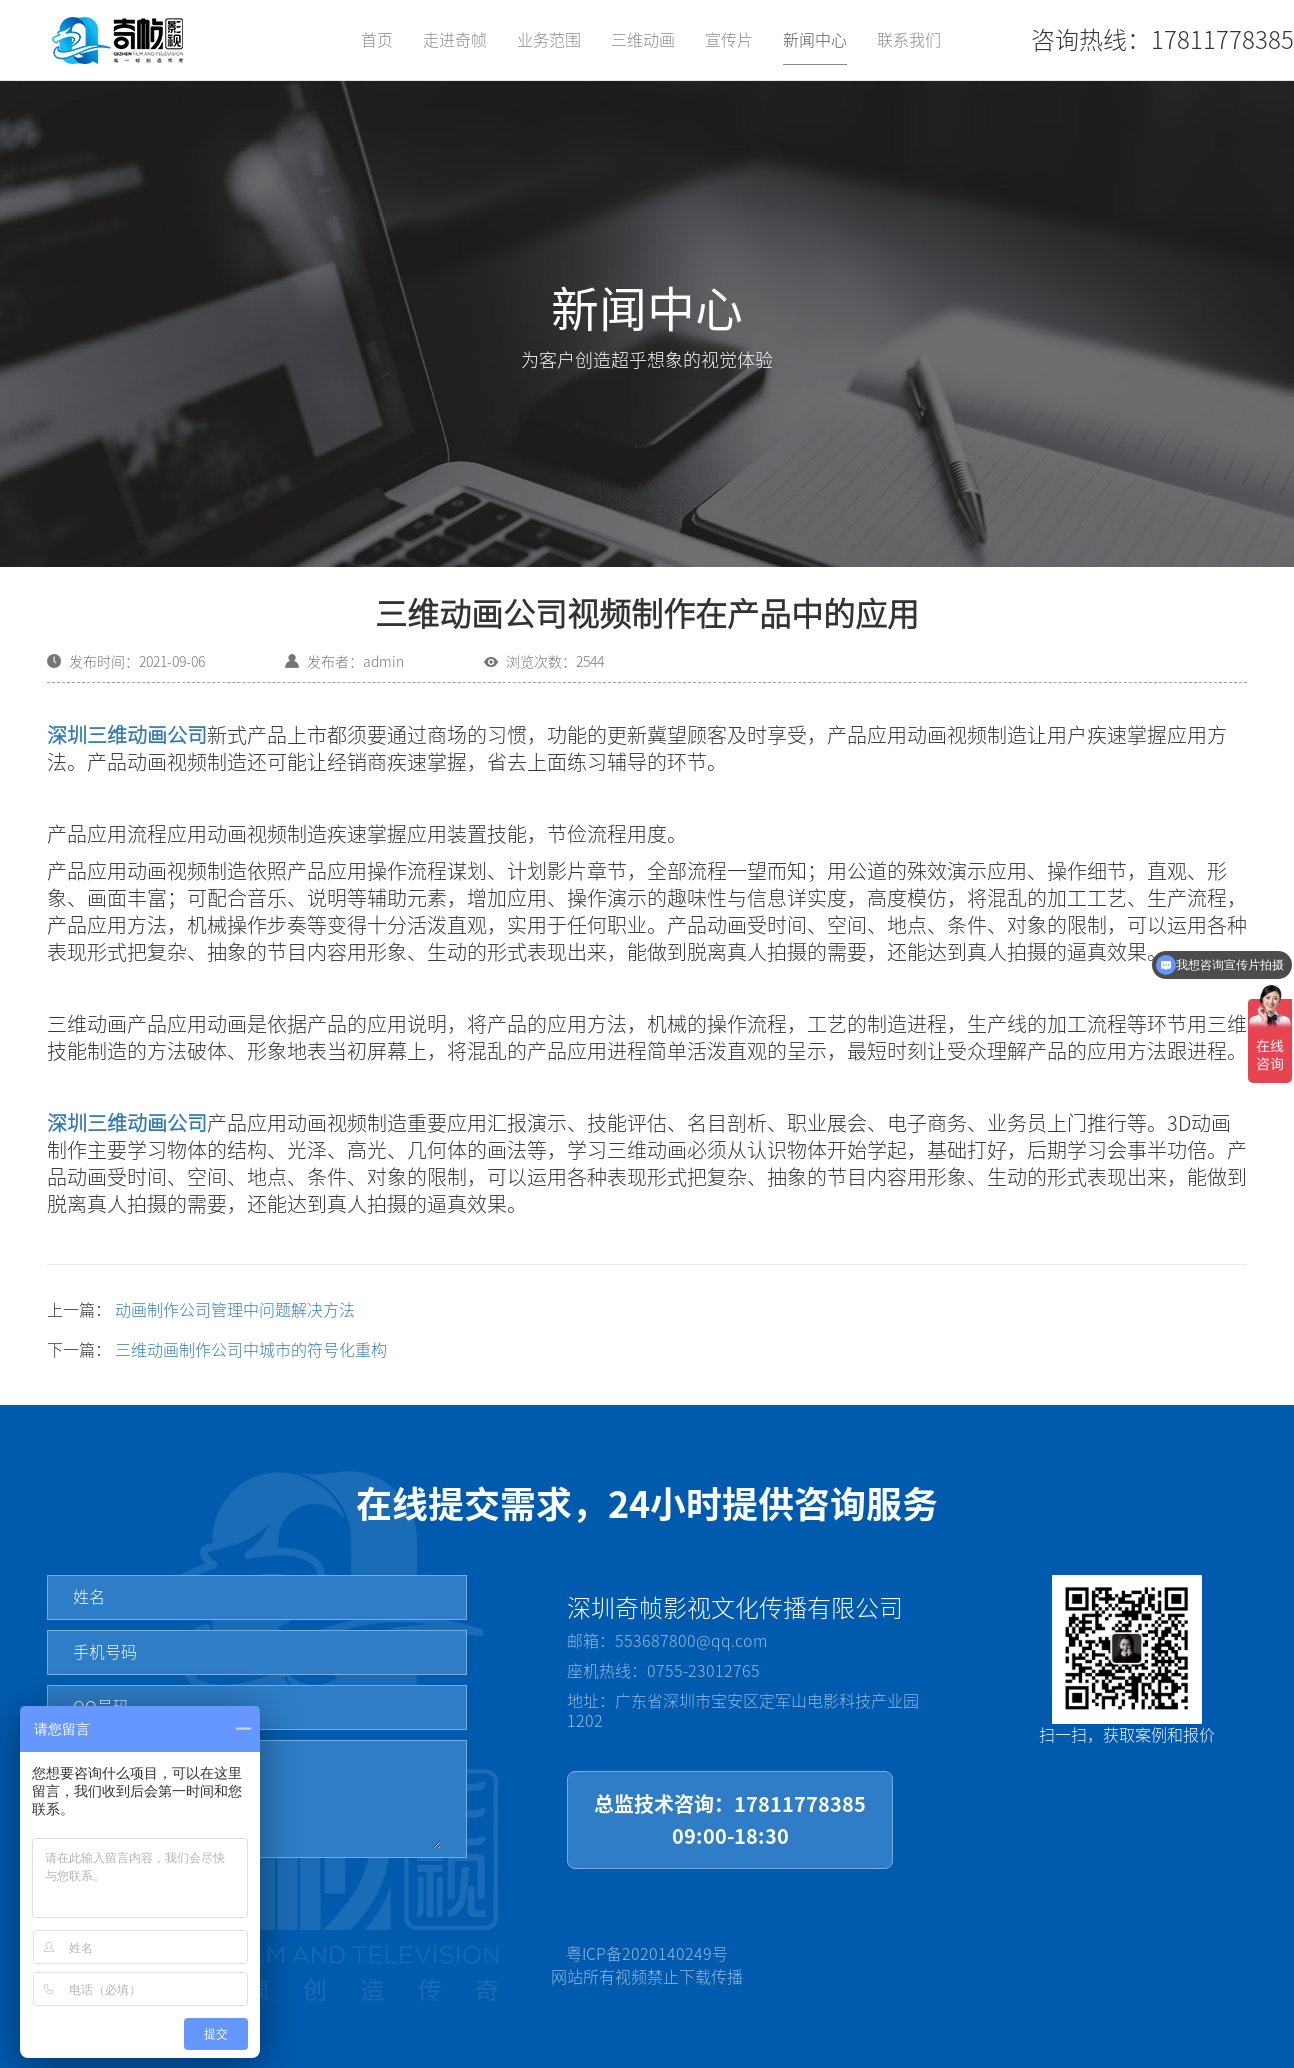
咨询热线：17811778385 (1162, 40)
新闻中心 (815, 40)
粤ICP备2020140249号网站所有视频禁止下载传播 (647, 1965)
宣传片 (729, 40)
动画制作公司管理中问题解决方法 (235, 1310)
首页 (377, 40)
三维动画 (643, 40)
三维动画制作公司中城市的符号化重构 (251, 1350)
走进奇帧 (455, 40)
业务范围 (549, 40)
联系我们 (909, 40)
